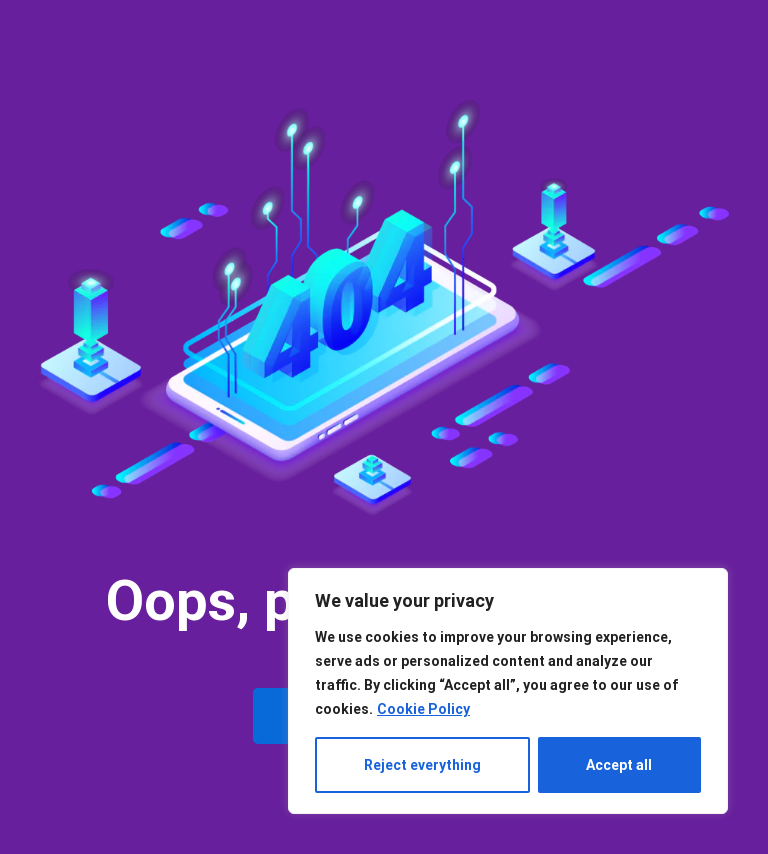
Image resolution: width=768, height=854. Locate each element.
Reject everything (422, 765)
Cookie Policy (423, 709)
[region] (508, 691)
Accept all (619, 765)
